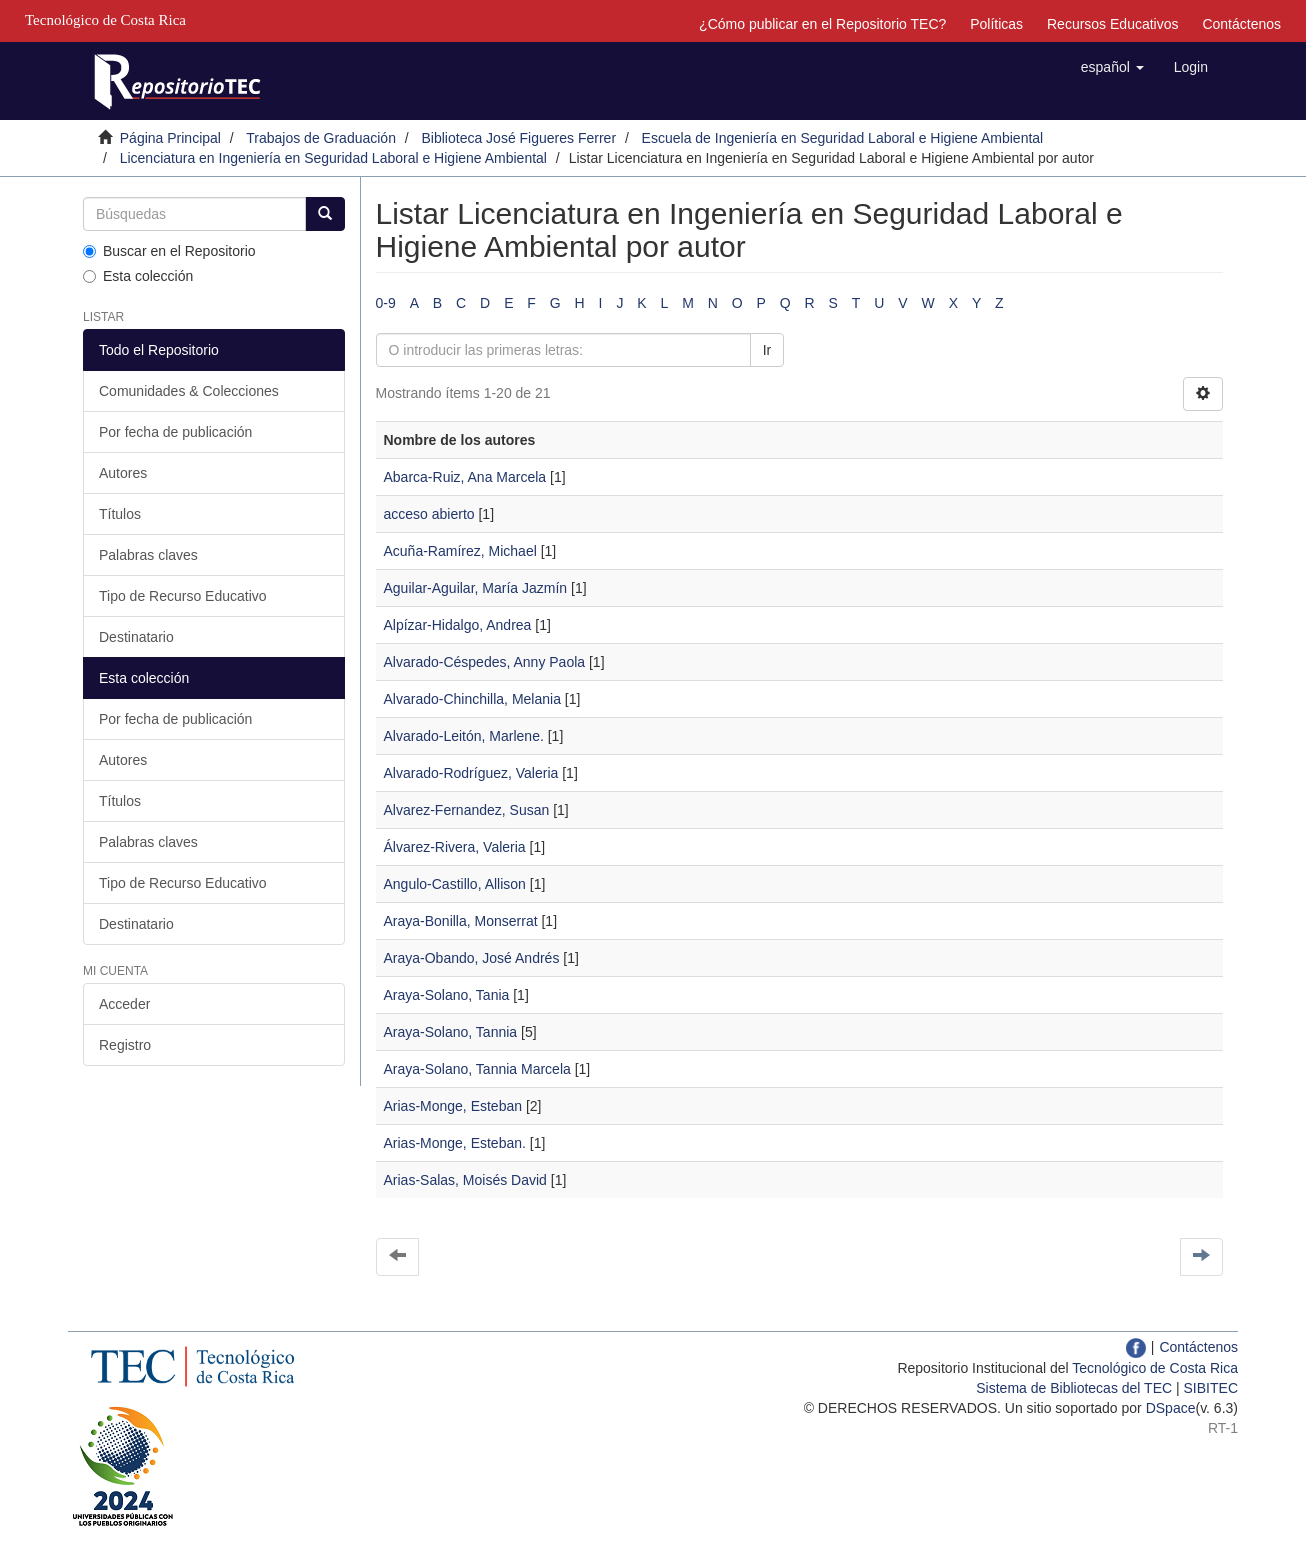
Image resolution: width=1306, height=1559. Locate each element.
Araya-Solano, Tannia (451, 1032)
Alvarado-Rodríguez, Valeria (471, 773)
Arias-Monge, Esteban (453, 1106)
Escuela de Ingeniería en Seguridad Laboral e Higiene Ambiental (843, 138)
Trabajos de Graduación (321, 138)
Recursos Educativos (1113, 24)
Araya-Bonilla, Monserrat (461, 921)
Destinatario (136, 637)
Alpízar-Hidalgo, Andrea (458, 625)
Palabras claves (148, 555)
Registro (125, 1045)
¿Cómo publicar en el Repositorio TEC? (822, 24)
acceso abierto (429, 514)
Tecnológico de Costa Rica (1155, 1368)
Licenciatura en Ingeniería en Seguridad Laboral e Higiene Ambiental (333, 158)
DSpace (1171, 1408)
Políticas (996, 24)
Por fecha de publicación (175, 432)
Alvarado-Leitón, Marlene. (464, 736)
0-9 (386, 303)
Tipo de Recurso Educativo (183, 596)
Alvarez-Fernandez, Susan (467, 810)
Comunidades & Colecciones (189, 391)
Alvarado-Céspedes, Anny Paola (485, 662)
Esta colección (138, 276)
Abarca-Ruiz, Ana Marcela (465, 477)
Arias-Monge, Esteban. (455, 1143)
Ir (767, 350)
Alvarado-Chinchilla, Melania (472, 699)
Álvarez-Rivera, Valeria (455, 847)
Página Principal (170, 138)
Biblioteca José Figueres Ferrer (519, 138)
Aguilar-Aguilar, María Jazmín (476, 588)
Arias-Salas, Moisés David (465, 1180)
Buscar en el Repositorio (169, 251)
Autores (123, 473)
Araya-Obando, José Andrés (472, 958)
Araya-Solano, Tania (447, 995)
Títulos (120, 514)
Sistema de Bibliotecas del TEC (1074, 1388)
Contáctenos (1241, 24)
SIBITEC (1211, 1388)
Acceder (124, 1004)
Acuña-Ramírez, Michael (460, 551)
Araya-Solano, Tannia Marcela (477, 1069)
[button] (1112, 67)
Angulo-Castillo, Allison (455, 884)
